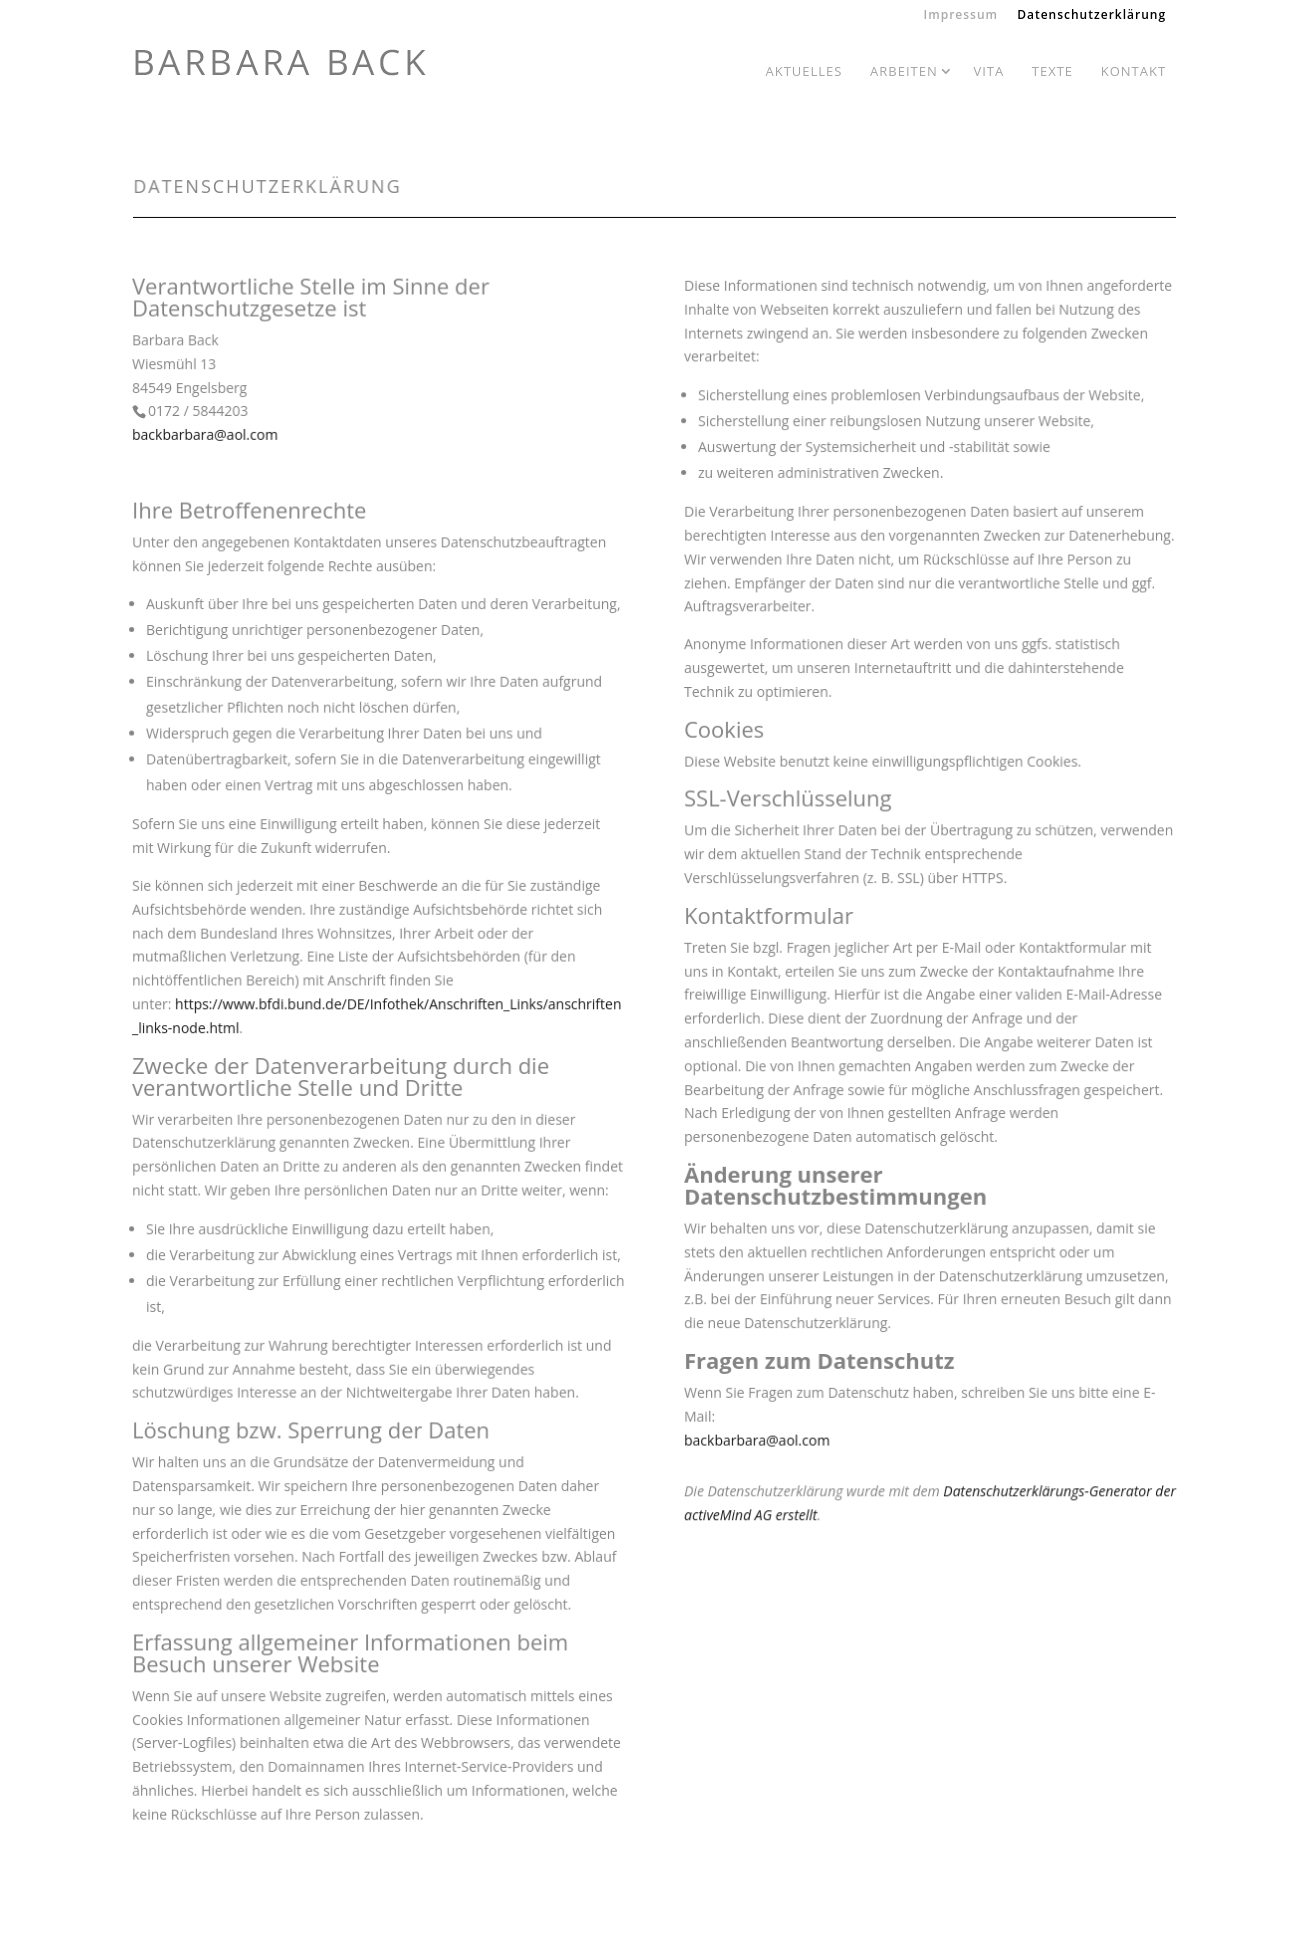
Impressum (961, 16)
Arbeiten (904, 71)
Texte (1052, 71)
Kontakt (1133, 71)
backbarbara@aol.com (207, 442)
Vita (988, 71)
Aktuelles (803, 71)
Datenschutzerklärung (1091, 16)
